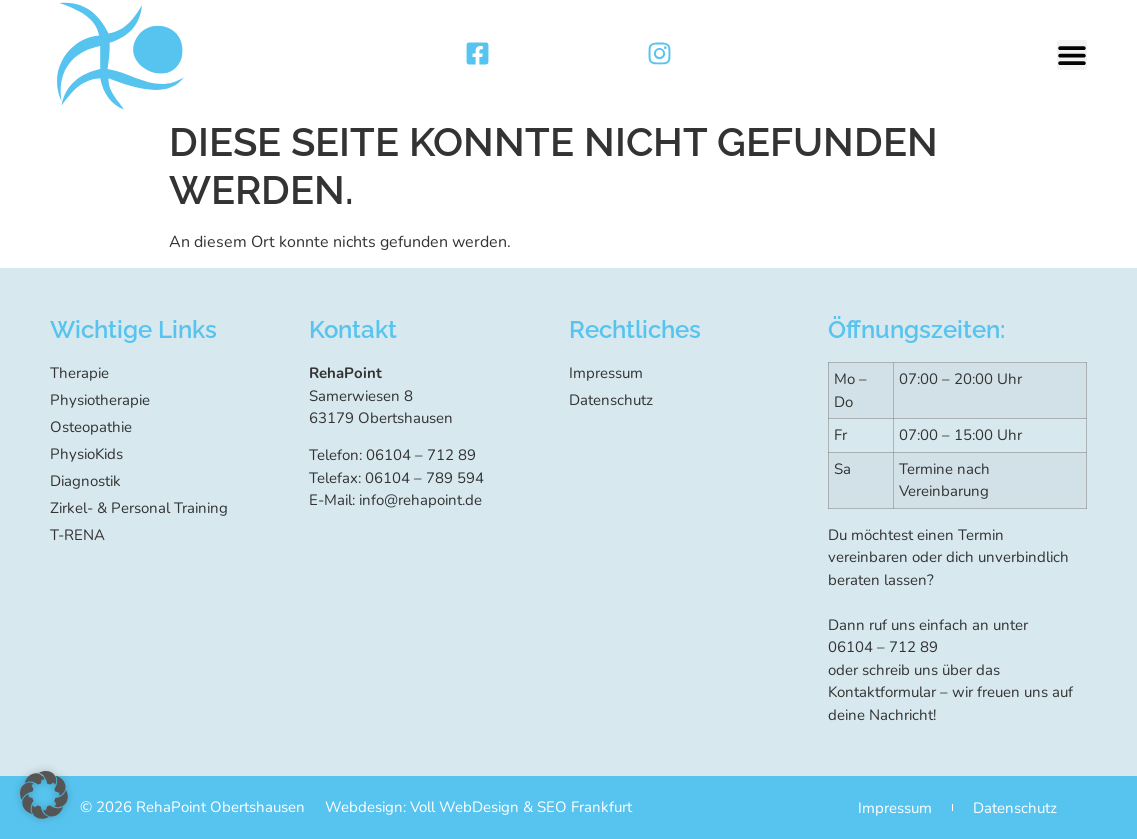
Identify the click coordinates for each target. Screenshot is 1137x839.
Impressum (606, 373)
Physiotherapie (100, 400)
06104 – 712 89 (883, 647)
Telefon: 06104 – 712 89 (392, 455)
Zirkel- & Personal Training (139, 508)
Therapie (79, 373)
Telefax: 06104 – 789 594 (396, 478)
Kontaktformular (882, 692)
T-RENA (77, 535)
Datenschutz (611, 400)
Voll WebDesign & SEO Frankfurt (521, 807)
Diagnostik (85, 481)
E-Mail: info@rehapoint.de (395, 500)
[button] (1072, 55)
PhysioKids (86, 454)
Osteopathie (91, 427)
